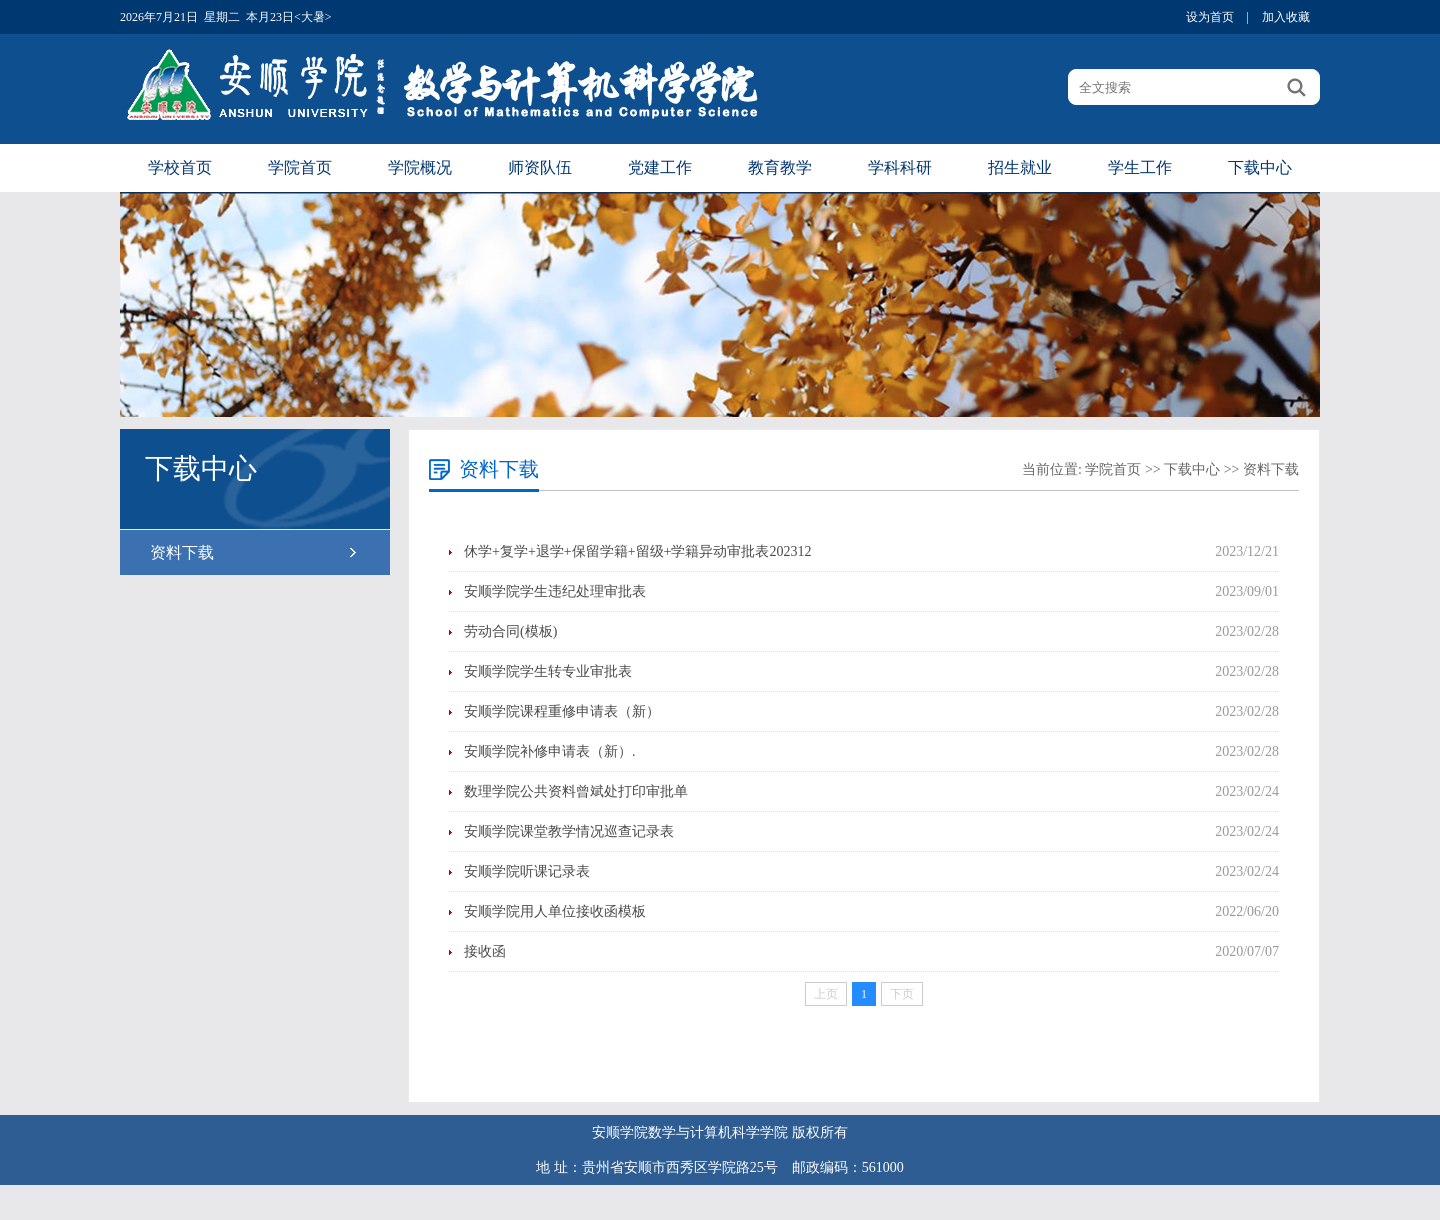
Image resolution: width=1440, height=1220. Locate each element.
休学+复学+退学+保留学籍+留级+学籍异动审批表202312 (637, 551)
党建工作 (660, 167)
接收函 (485, 951)
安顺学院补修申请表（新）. (550, 751)
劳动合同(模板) (510, 631)
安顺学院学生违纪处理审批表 (555, 591)
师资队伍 (540, 167)
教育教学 (780, 167)
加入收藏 (1286, 17)
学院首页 (300, 167)
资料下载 (182, 552)
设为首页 (1210, 17)
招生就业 (1020, 167)
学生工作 (1140, 167)
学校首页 (180, 167)
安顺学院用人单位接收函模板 (555, 911)
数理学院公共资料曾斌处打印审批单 (576, 791)
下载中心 (1260, 167)
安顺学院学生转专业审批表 (548, 671)
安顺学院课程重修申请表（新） (562, 711)
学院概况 (420, 167)
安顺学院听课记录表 (527, 871)
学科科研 (900, 167)
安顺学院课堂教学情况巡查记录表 (569, 831)
